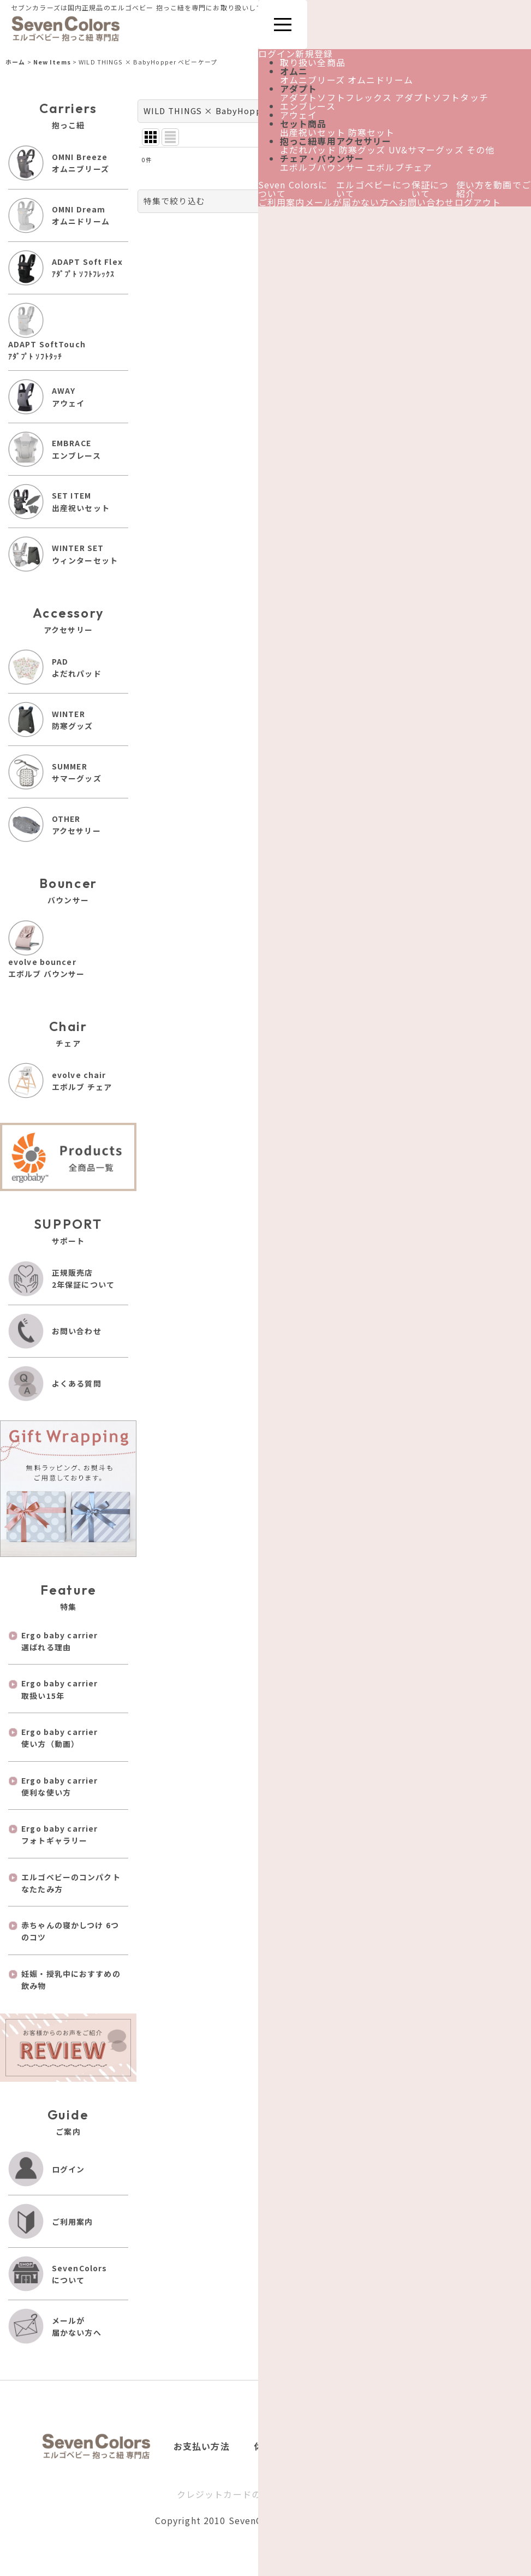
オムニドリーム (380, 79)
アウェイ (298, 114)
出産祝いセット (312, 132)
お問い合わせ (426, 202)
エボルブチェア (399, 167)
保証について (430, 189)
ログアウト (478, 202)
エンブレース (308, 105)
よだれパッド (308, 149)
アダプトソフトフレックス (336, 97)
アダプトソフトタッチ (441, 97)
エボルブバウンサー (322, 167)
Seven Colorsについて (293, 189)
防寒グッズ (362, 149)
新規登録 (313, 53)
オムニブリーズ (312, 79)
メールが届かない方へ (351, 202)
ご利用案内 (281, 202)
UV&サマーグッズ (426, 149)
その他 (480, 149)
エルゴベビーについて (373, 189)
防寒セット (371, 132)
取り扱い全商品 (312, 62)
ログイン (276, 53)
